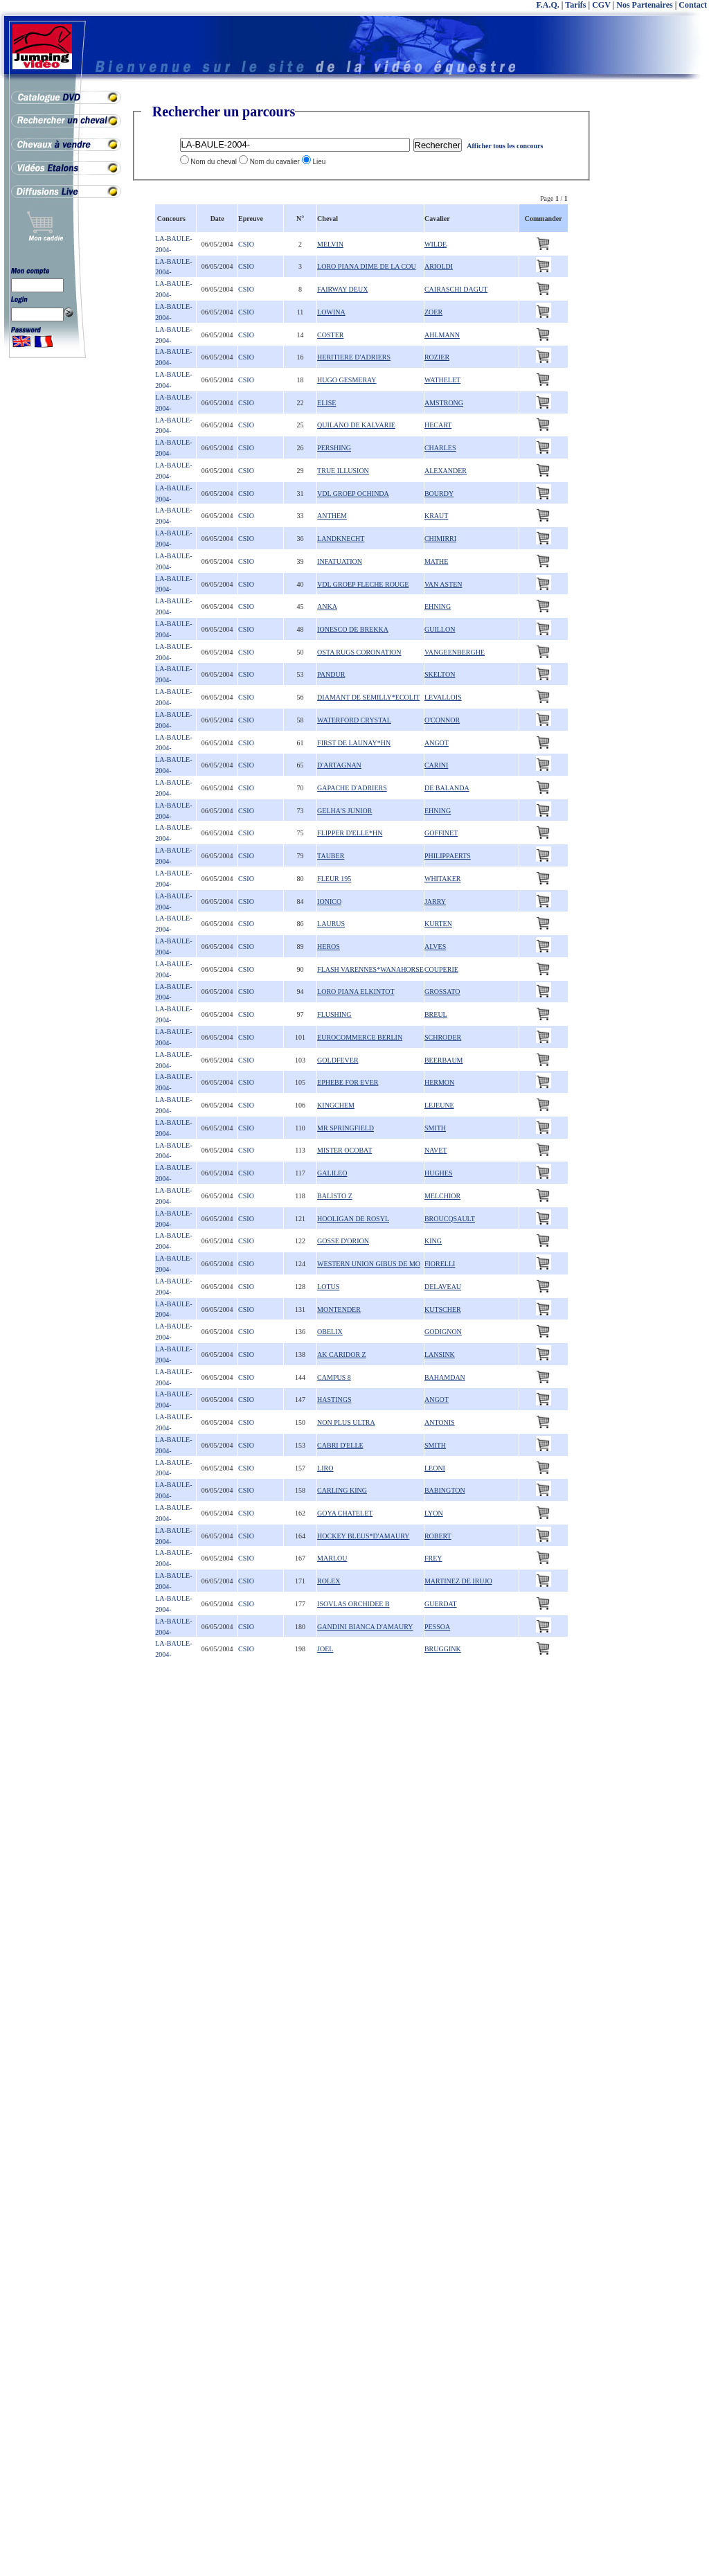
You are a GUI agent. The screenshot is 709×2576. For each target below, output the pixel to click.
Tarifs (575, 5)
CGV (601, 5)
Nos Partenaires (644, 5)
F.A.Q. (548, 5)
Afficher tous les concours (505, 146)
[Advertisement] (653, 311)
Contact (693, 5)
